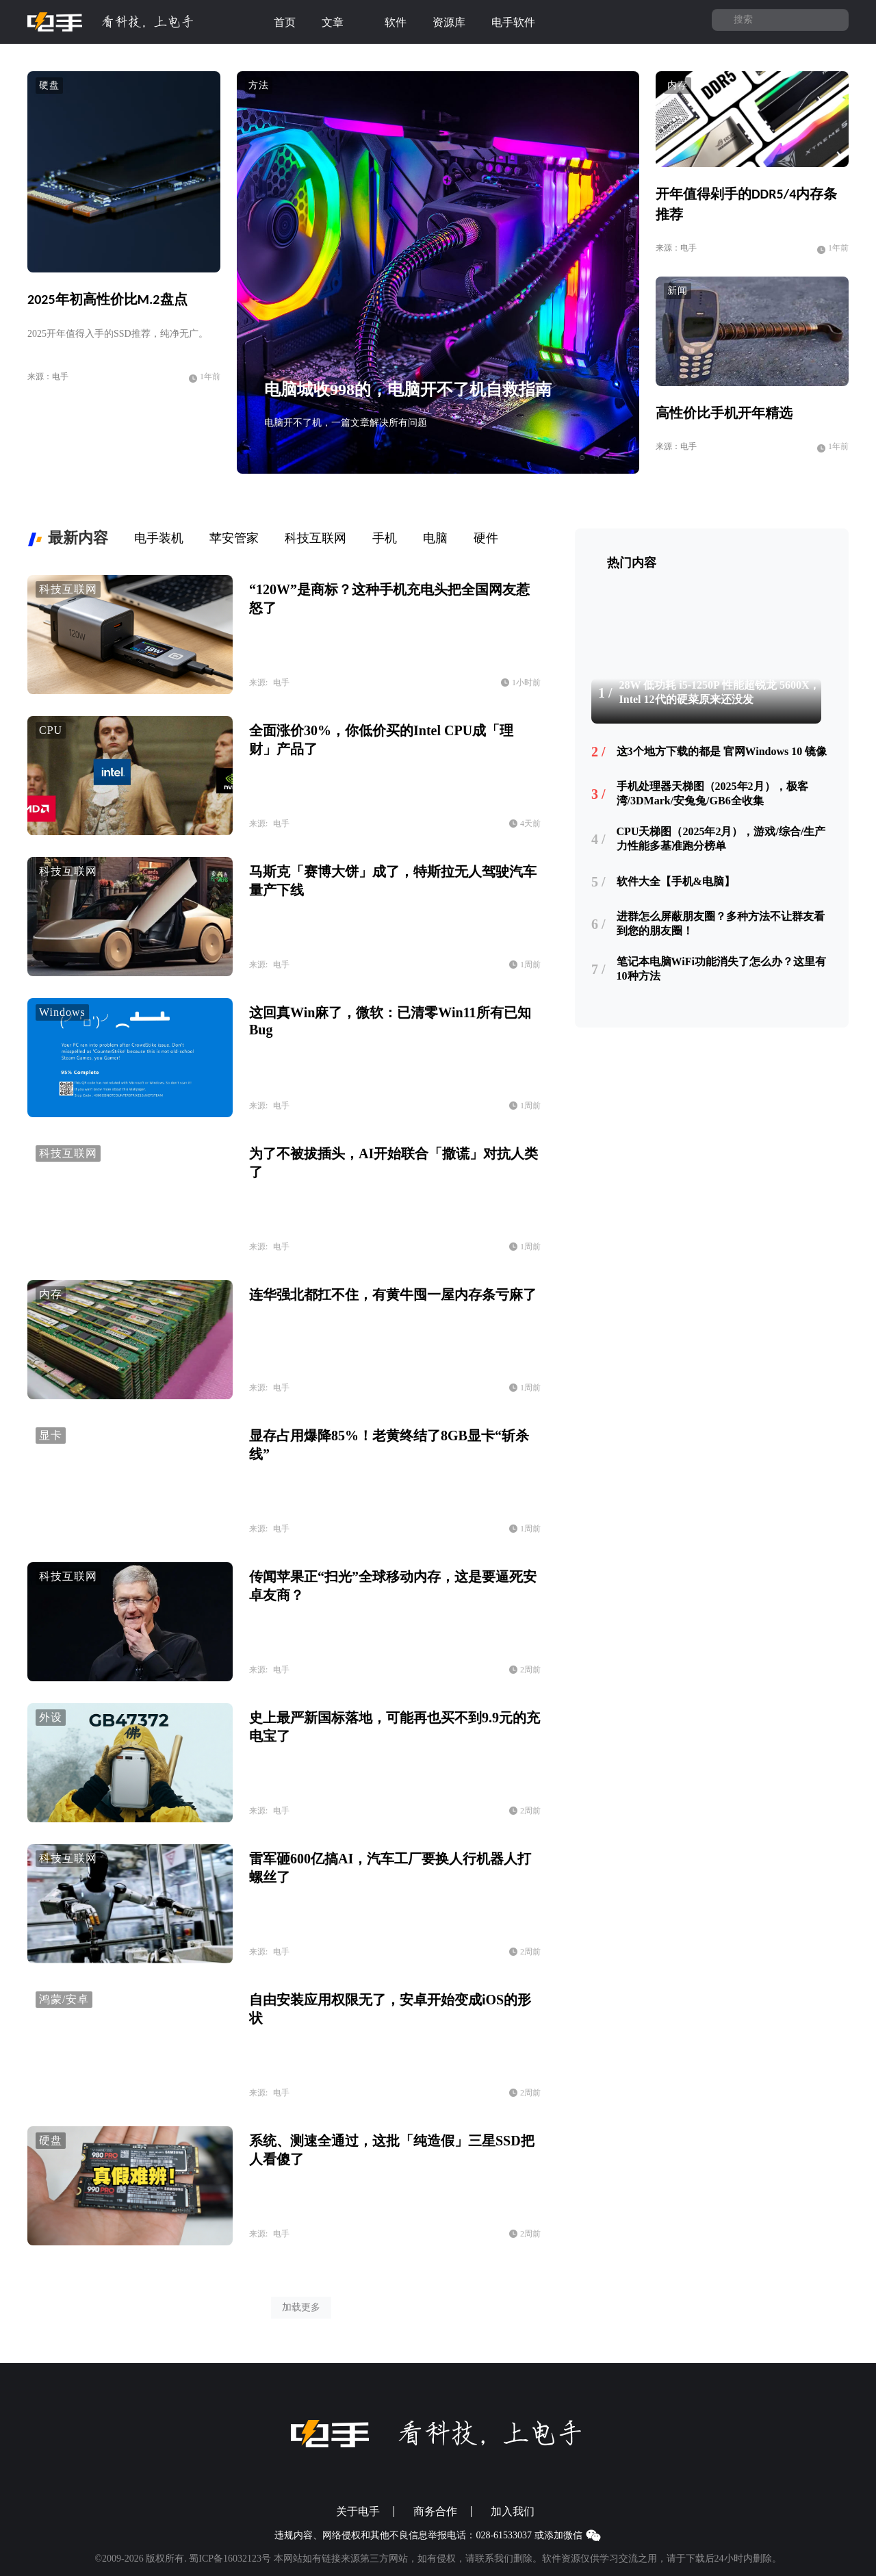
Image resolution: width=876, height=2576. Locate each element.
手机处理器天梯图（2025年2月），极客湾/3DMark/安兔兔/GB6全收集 (712, 793)
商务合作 (435, 2511)
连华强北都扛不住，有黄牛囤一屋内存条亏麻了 (393, 1294)
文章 (340, 22)
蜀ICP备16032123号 (230, 2558)
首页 (285, 22)
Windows (62, 1012)
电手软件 (520, 22)
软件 (396, 22)
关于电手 (358, 2511)
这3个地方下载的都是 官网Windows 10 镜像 (722, 751)
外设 (50, 1717)
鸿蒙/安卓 (64, 1999)
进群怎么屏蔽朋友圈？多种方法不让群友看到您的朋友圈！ (721, 923)
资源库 (449, 22)
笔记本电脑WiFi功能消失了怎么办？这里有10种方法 (721, 969)
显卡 (50, 1435)
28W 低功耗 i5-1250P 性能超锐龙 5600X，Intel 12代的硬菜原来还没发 (720, 692)
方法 (258, 85)
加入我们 (512, 2511)
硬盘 (49, 85)
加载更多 (301, 2307)
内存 (677, 85)
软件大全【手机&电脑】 (676, 881)
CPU (50, 730)
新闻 (677, 290)
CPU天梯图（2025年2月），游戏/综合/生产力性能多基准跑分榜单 (721, 839)
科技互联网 (68, 589)
